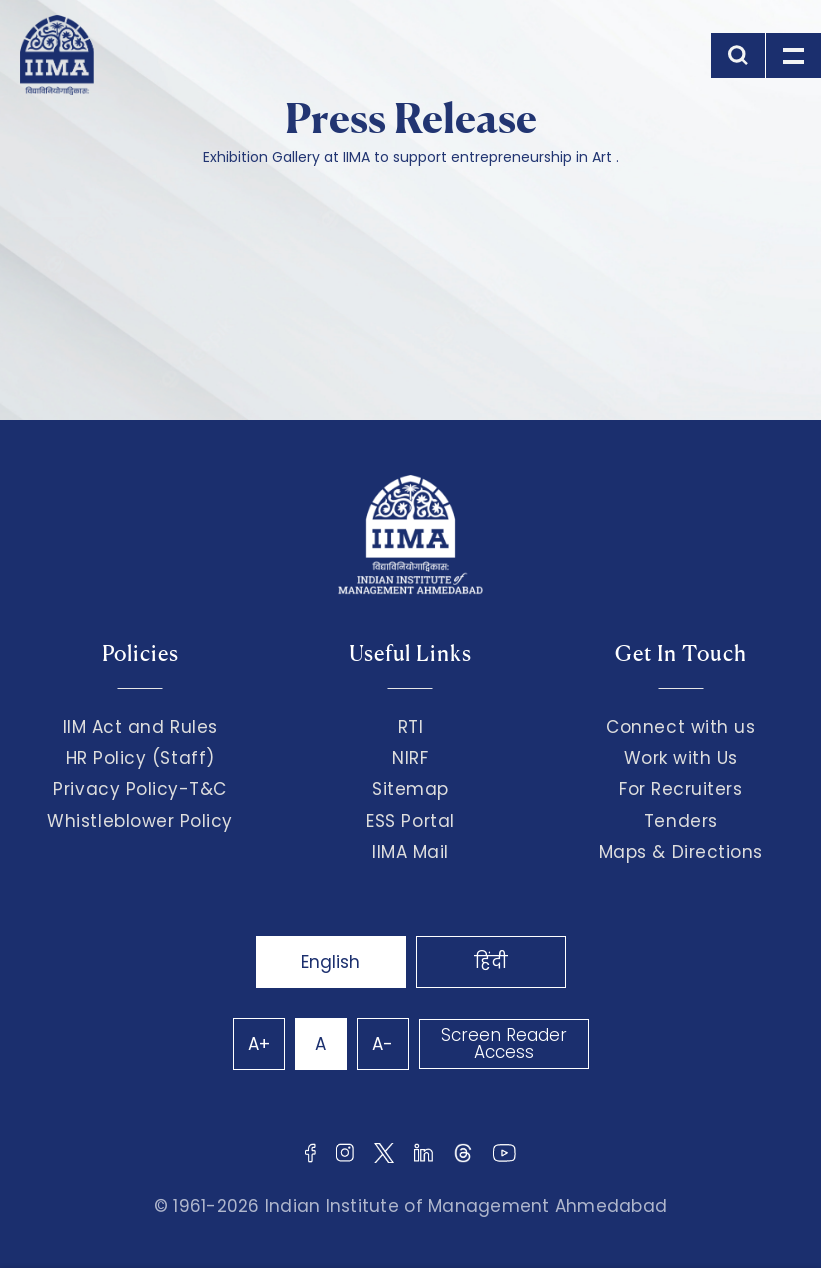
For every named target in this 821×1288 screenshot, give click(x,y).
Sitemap (410, 789)
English (330, 962)
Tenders (681, 821)
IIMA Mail (410, 852)
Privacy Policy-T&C (140, 789)
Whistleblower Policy (140, 821)
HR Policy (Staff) (140, 758)
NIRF (410, 758)
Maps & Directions (681, 852)
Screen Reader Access (504, 1043)
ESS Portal (410, 821)
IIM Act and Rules (140, 727)
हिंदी (491, 962)
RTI (411, 727)
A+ (259, 1044)
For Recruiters (680, 789)
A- (382, 1044)
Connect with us (680, 727)
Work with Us (681, 758)
